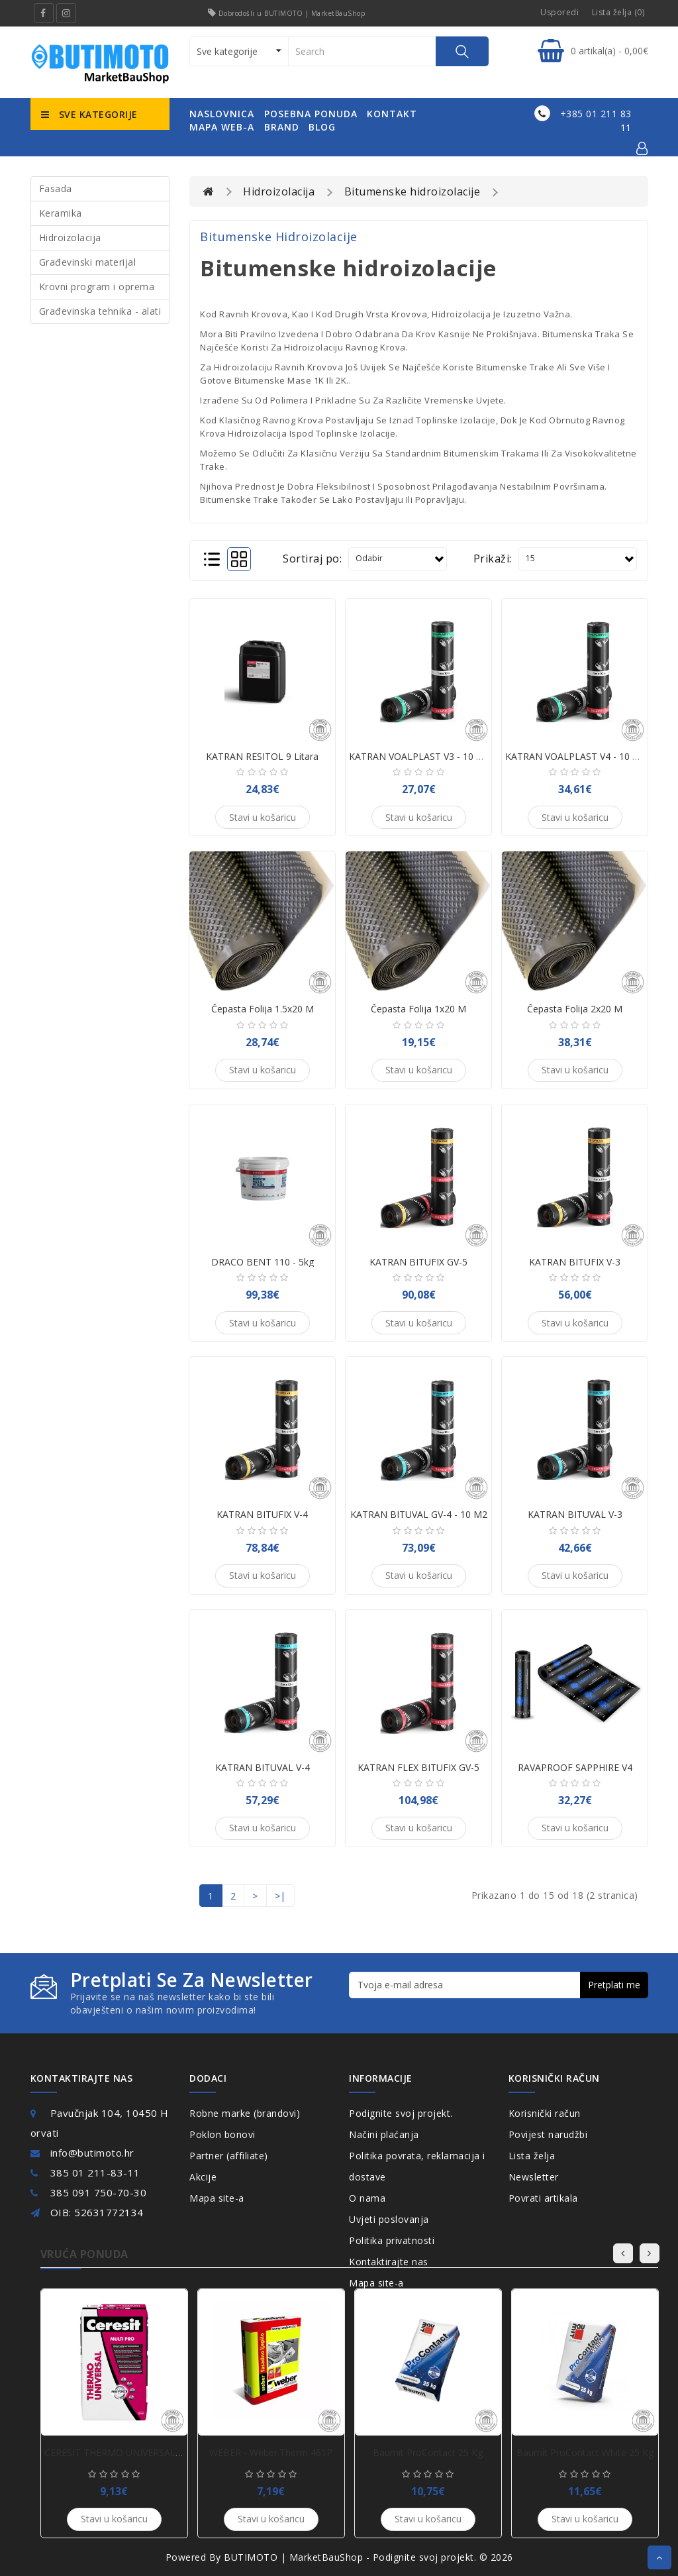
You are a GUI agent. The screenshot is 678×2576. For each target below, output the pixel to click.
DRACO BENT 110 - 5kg (262, 1262)
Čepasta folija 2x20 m (574, 1008)
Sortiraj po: (312, 558)
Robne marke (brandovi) (244, 2113)
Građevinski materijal (87, 262)
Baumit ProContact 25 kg (428, 2452)
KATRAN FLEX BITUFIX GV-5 (418, 1767)
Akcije (203, 2177)
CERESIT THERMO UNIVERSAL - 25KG (125, 2452)
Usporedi (559, 12)
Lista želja (532, 2155)
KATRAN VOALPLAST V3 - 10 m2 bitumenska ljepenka (467, 756)
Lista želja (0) (618, 12)
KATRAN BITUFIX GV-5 (418, 1262)
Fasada (55, 188)
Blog (322, 127)
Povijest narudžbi (548, 2134)
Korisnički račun (544, 2113)
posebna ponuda (311, 113)
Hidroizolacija (70, 237)
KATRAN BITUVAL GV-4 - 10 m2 (418, 1514)
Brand (281, 127)
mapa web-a (221, 127)
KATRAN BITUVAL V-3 (575, 1514)
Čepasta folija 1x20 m (418, 1008)
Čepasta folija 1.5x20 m (262, 1008)
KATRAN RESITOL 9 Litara (262, 756)
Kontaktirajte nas (388, 2261)
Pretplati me (614, 1984)
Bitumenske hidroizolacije (412, 191)
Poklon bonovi (222, 2134)
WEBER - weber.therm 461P (270, 2452)
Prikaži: (492, 558)
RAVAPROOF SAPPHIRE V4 (575, 1767)
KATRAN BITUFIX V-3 (574, 1262)
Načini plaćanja (384, 2134)
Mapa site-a (216, 2198)
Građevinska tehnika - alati (100, 311)
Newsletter (533, 2177)
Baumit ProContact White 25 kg (585, 2452)
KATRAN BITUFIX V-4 (262, 1514)
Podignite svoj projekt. (401, 2113)
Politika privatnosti (391, 2240)
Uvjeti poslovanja (389, 2219)
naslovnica (221, 113)
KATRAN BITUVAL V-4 (262, 1767)
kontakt (392, 113)
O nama (367, 2198)
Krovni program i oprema (97, 286)
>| (280, 1896)
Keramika (60, 213)
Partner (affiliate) (228, 2155)
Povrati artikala (543, 2198)
